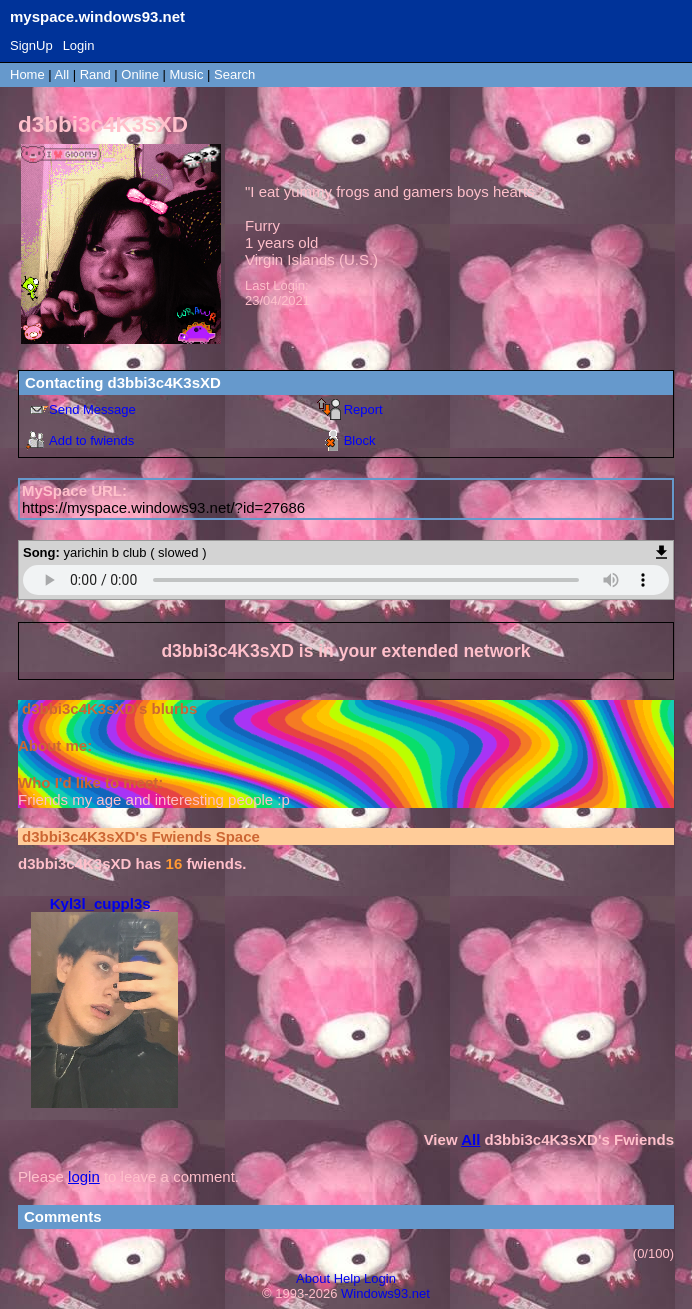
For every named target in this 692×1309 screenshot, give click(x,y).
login (84, 1176)
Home (27, 74)
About (313, 1278)
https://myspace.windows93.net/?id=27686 (163, 507)
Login (79, 45)
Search (234, 74)
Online (140, 74)
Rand (95, 74)
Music (187, 74)
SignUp (31, 45)
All (64, 74)
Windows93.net (385, 1293)
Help (347, 1278)
